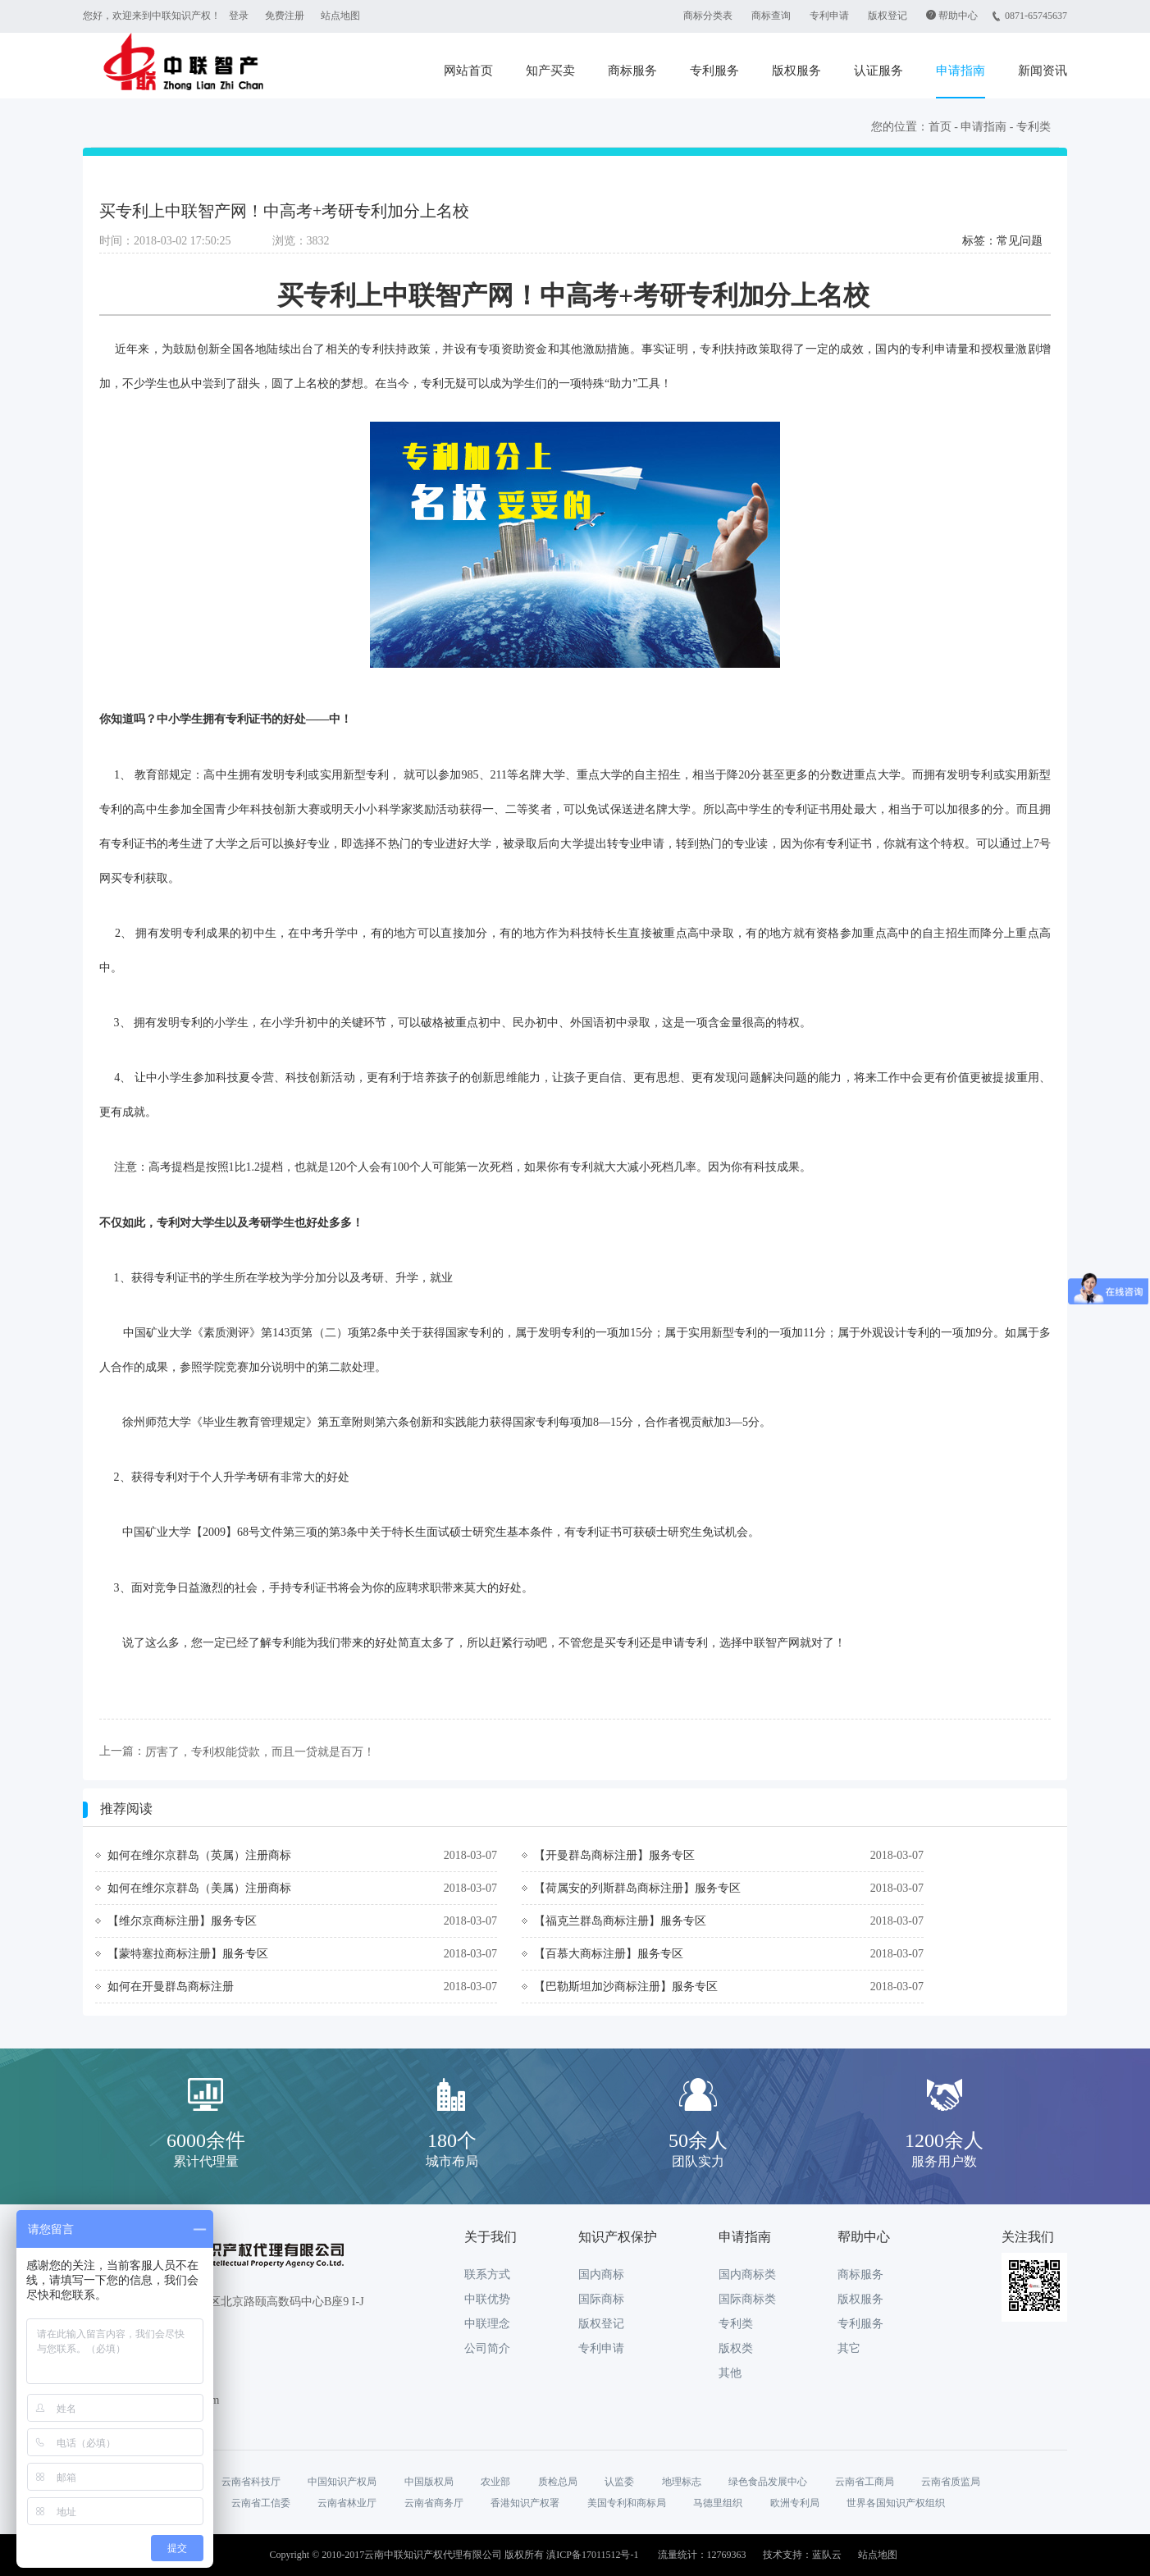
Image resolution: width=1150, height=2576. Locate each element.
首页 (940, 127)
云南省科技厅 (251, 2481)
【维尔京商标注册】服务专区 (182, 1921)
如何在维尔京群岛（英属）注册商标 (199, 1855)
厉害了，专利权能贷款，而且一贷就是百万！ (260, 1752)
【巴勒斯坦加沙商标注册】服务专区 (626, 1986)
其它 (848, 2348)
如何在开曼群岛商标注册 (170, 1986)
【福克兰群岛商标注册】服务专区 (620, 1921)
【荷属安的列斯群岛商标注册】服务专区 (637, 1888)
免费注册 (284, 15)
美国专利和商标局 (626, 2503)
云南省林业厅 (346, 2503)
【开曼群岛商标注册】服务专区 (614, 1855)
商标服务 (632, 70)
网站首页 (468, 70)
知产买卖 (550, 70)
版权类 (736, 2348)
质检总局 (557, 2481)
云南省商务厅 (433, 2503)
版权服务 (796, 70)
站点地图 (340, 15)
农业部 (495, 2481)
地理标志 (681, 2481)
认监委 (619, 2481)
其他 (730, 2373)
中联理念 (487, 2324)
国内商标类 (747, 2274)
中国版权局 (429, 2481)
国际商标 (601, 2299)
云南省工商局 (864, 2481)
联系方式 (487, 2274)
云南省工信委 (260, 2503)
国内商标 (601, 2274)
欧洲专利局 (794, 2503)
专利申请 (829, 15)
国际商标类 (747, 2299)
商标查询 (771, 15)
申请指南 (960, 70)
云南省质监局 (950, 2481)
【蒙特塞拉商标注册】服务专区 (187, 1954)
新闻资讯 (1042, 70)
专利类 (1033, 127)
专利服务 (714, 70)
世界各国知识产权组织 (896, 2503)
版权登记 (887, 15)
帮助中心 (958, 15)
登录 (239, 15)
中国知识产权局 (342, 2481)
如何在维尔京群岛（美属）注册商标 (199, 1888)
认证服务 (878, 70)
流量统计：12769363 (702, 2554)
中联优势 (487, 2299)
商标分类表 (707, 15)
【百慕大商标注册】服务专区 (608, 1954)
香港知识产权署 (525, 2503)
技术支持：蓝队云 (802, 2554)
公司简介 (487, 2348)
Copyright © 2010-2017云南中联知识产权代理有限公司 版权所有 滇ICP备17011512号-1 (453, 2554)
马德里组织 (717, 2503)
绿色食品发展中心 (767, 2481)
